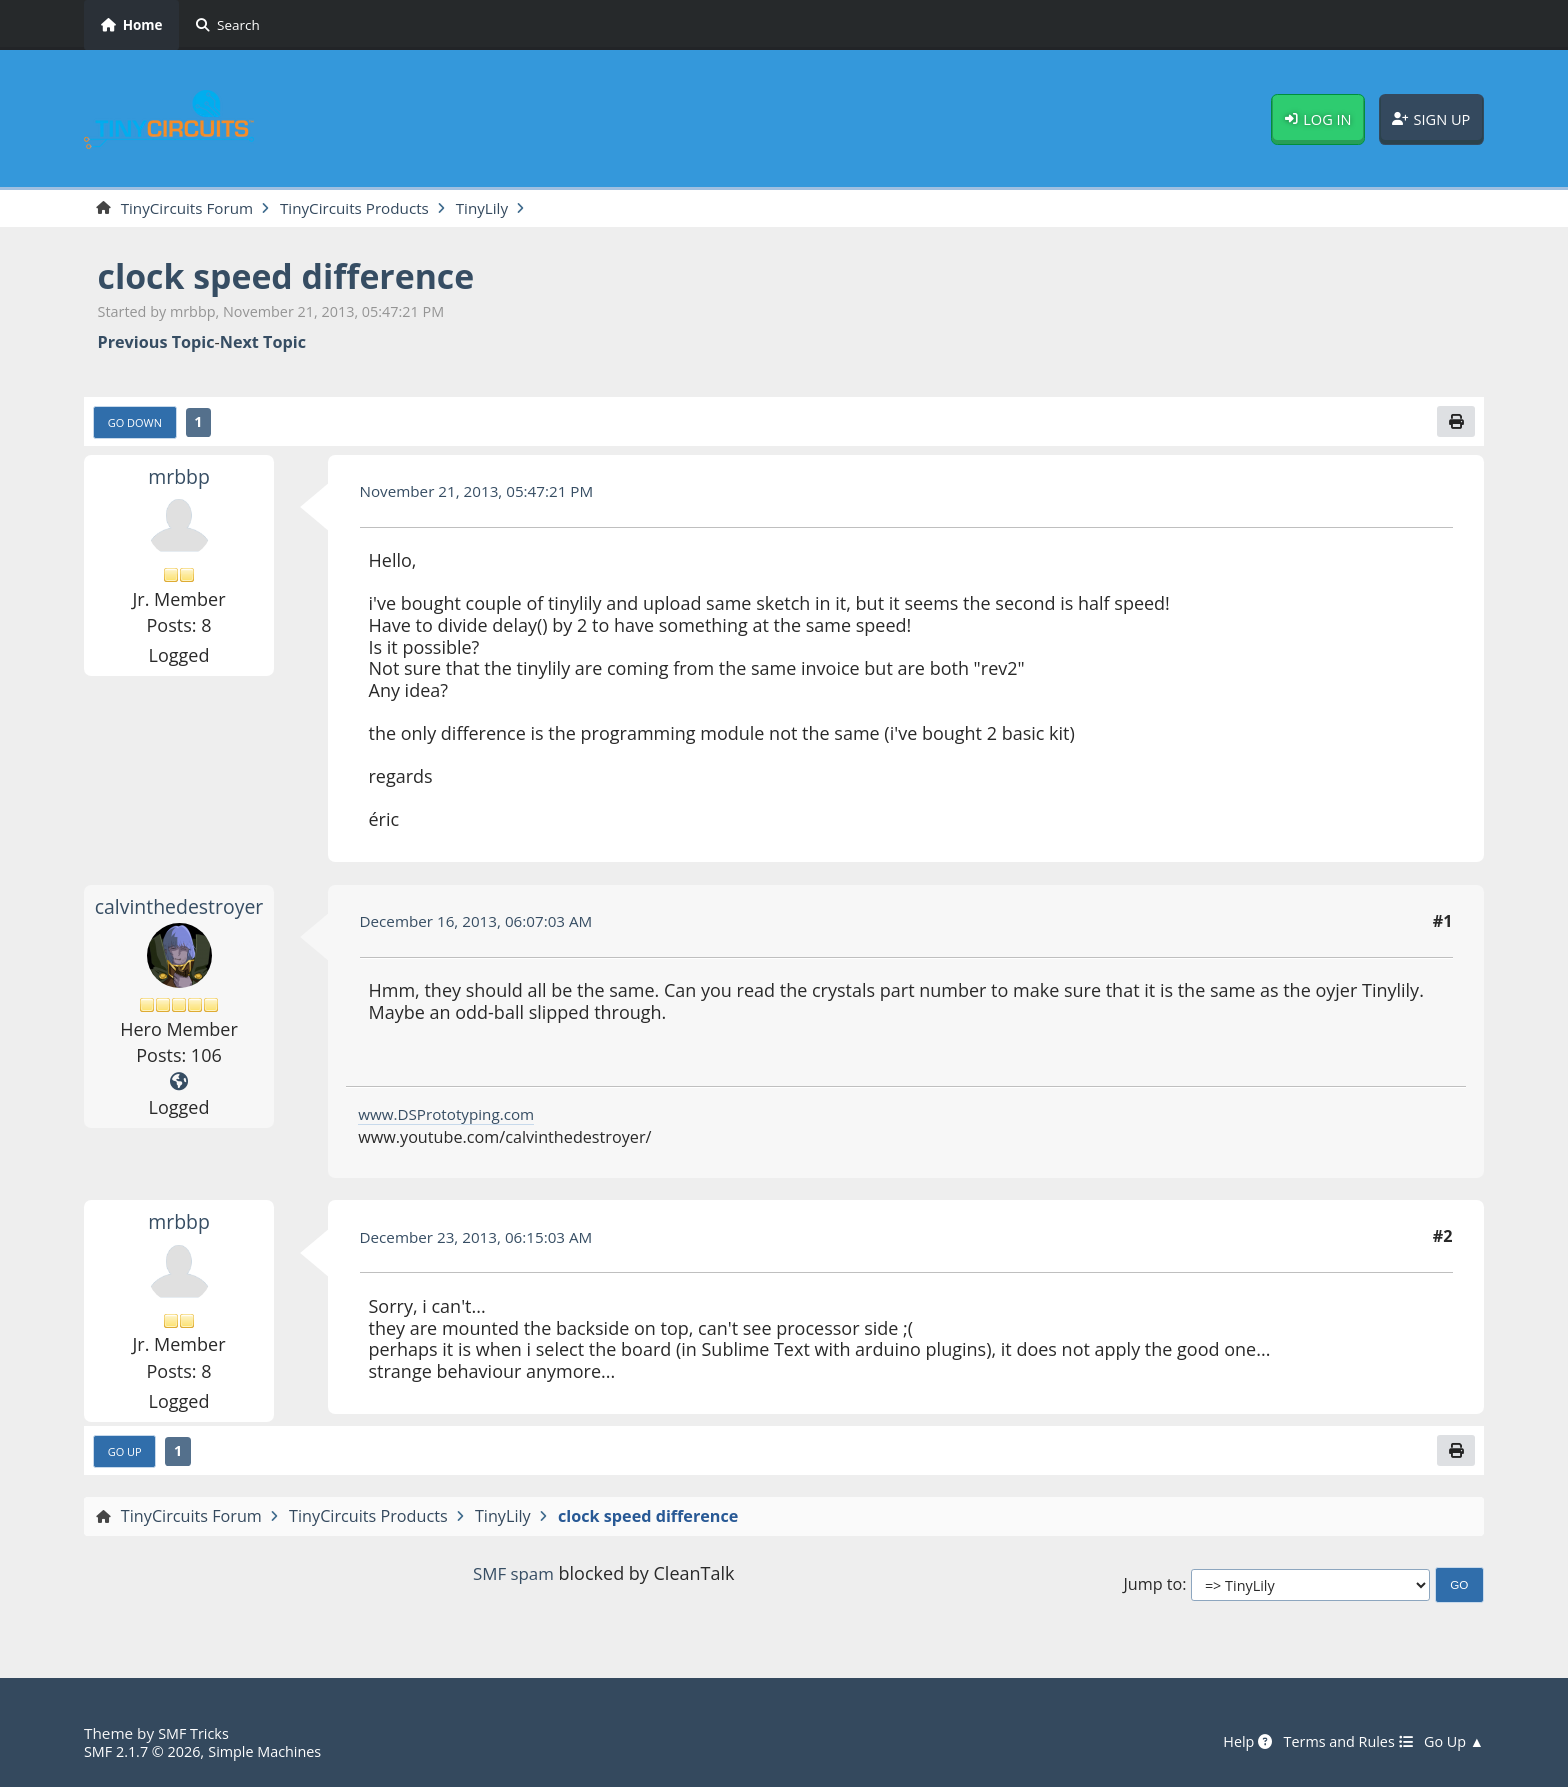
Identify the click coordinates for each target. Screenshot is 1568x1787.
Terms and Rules (1339, 1742)
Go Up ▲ (1452, 1742)
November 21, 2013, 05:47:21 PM (484, 494)
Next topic (263, 343)
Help (1234, 1742)
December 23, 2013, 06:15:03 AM (484, 1240)
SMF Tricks (195, 1733)
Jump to (1152, 1589)
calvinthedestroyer (182, 909)
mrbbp (179, 479)
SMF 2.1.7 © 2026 (146, 1751)
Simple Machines (276, 1751)
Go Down (138, 425)
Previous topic (156, 343)
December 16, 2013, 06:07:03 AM (484, 925)
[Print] (1455, 424)
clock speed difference (298, 277)
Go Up (127, 1456)
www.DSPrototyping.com (451, 1117)
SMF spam (513, 1579)
